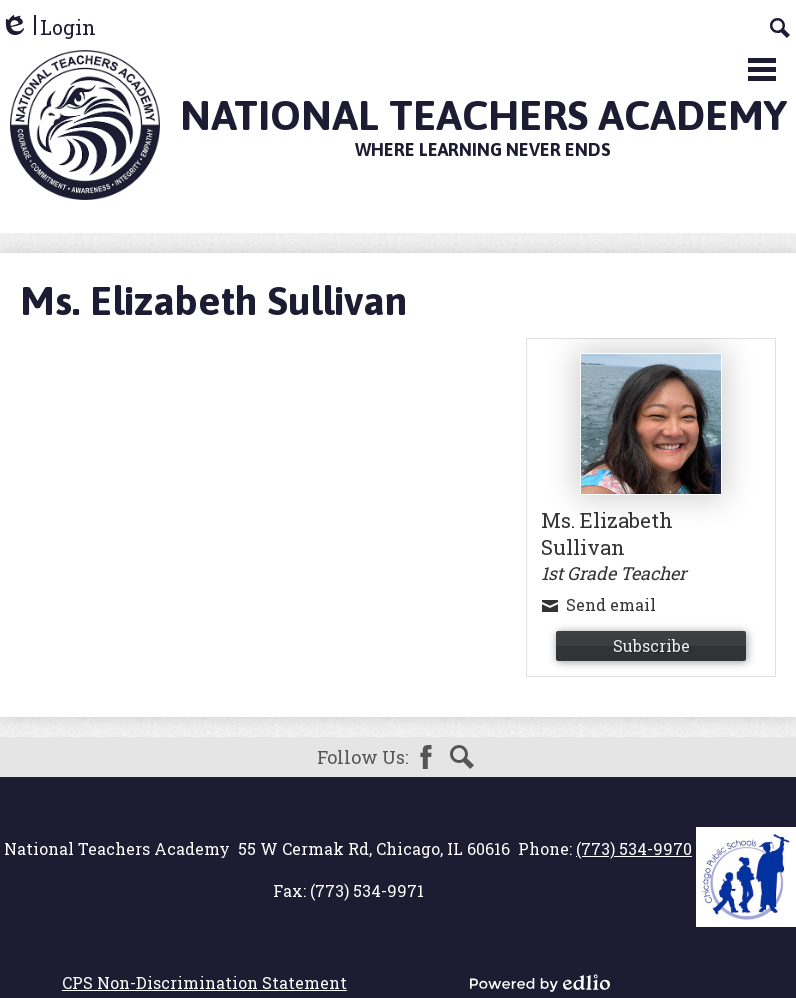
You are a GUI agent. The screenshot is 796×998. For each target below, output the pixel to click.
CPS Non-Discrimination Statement (204, 982)
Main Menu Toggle (762, 69)
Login (48, 27)
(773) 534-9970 (634, 848)
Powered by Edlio (540, 983)
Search (462, 757)
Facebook (426, 757)
